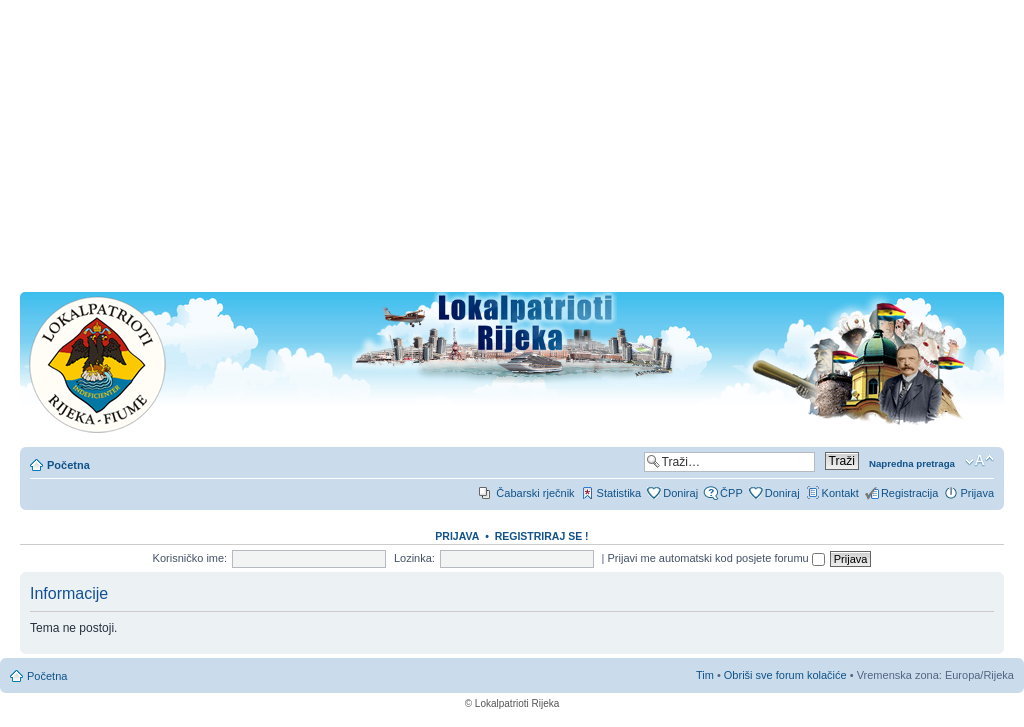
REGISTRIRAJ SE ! (542, 536)
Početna (68, 465)
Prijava (977, 493)
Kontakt (840, 493)
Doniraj (680, 493)
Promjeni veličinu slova (979, 461)
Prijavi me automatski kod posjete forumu (716, 558)
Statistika (619, 493)
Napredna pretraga (912, 463)
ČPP (731, 493)
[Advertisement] (512, 152)
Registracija (909, 493)
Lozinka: (414, 558)
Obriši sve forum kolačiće (785, 675)
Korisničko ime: (190, 558)
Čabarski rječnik (535, 493)
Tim (705, 675)
